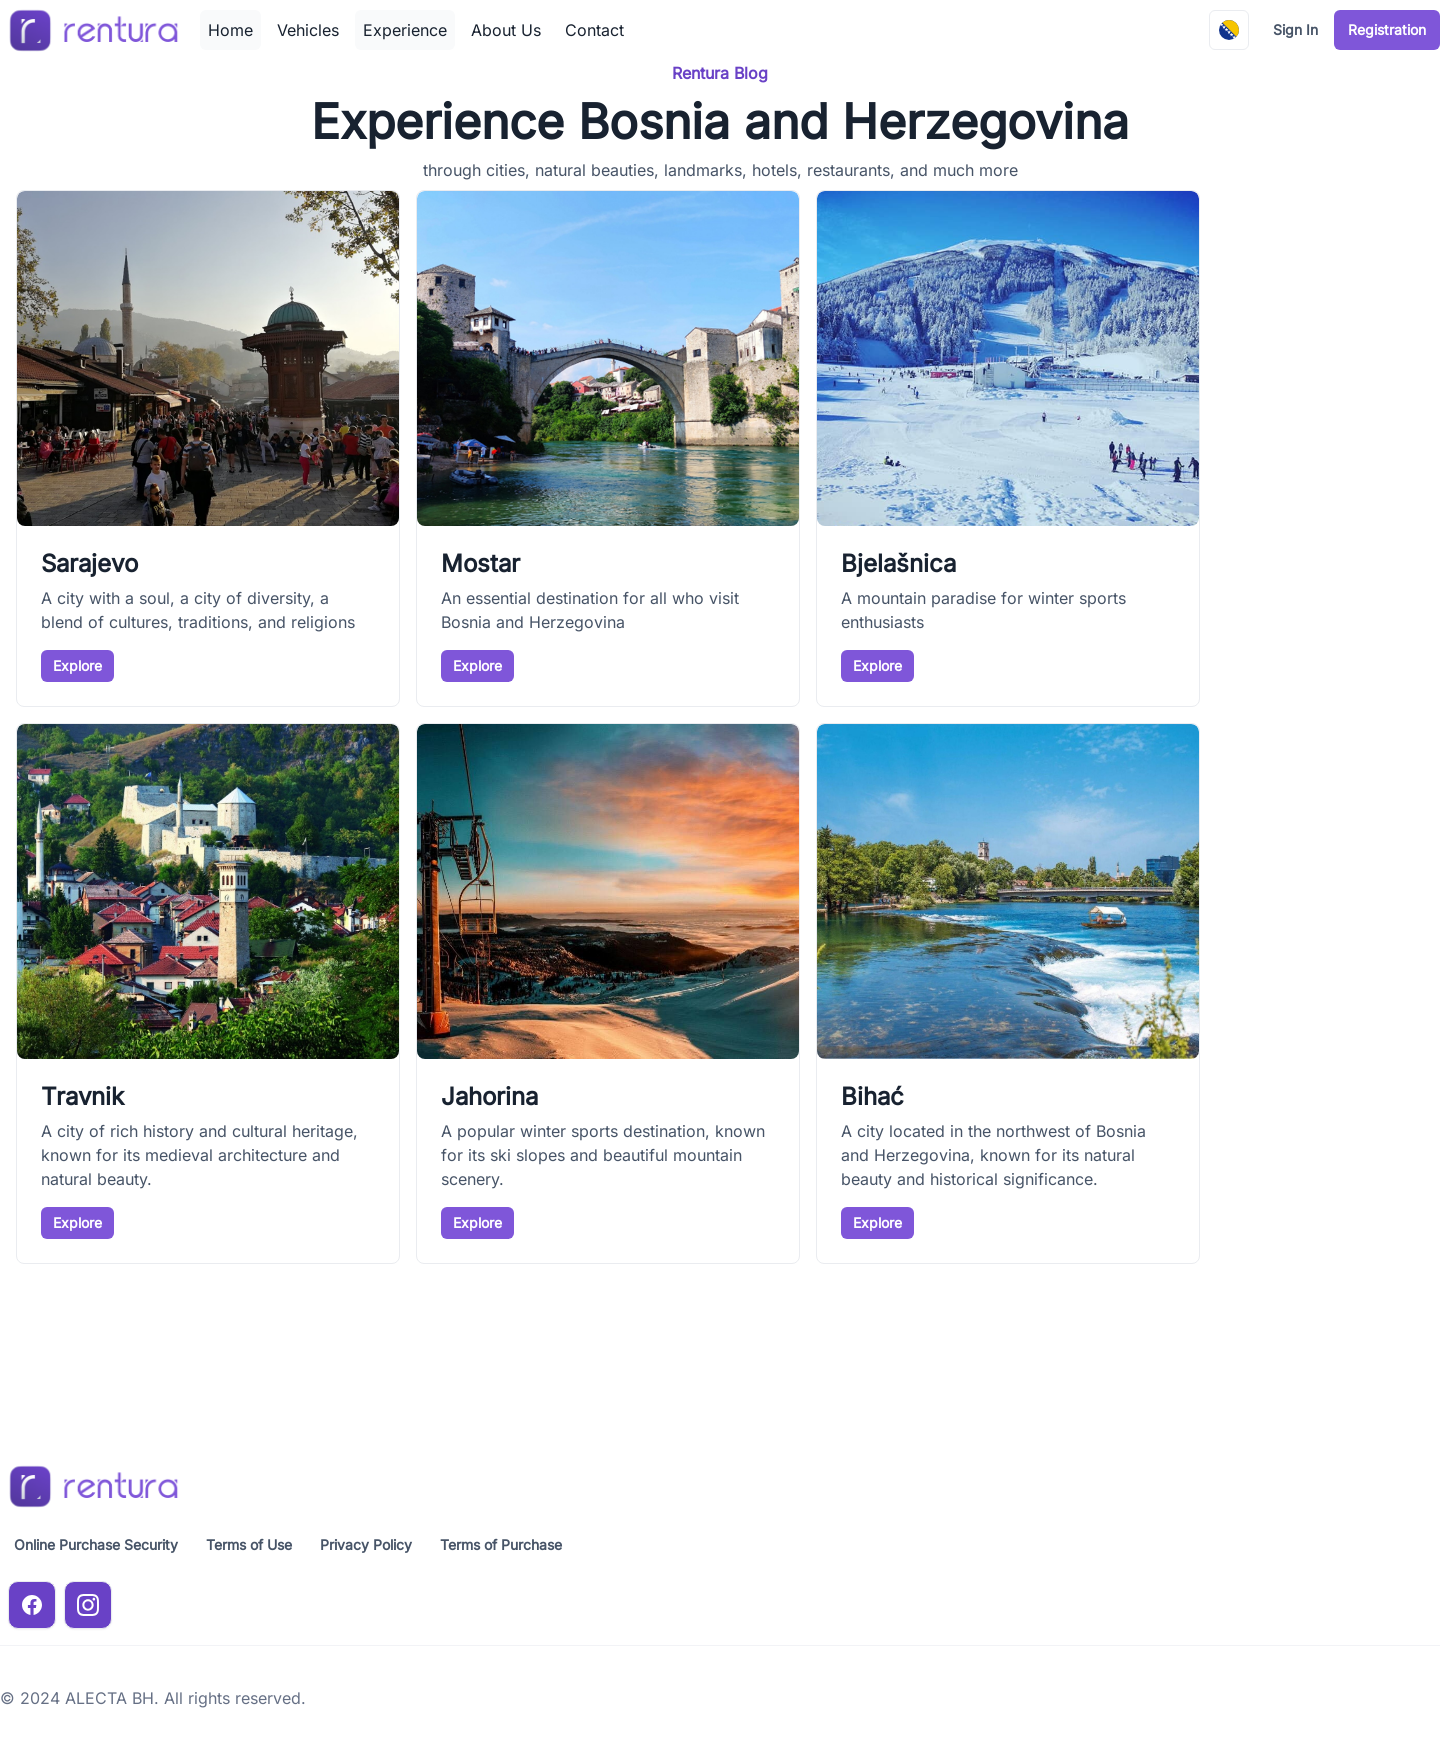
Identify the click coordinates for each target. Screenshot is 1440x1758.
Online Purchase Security (96, 1544)
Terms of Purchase (501, 1544)
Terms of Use (249, 1544)
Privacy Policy (366, 1544)
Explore (77, 665)
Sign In (1295, 29)
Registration (1387, 29)
